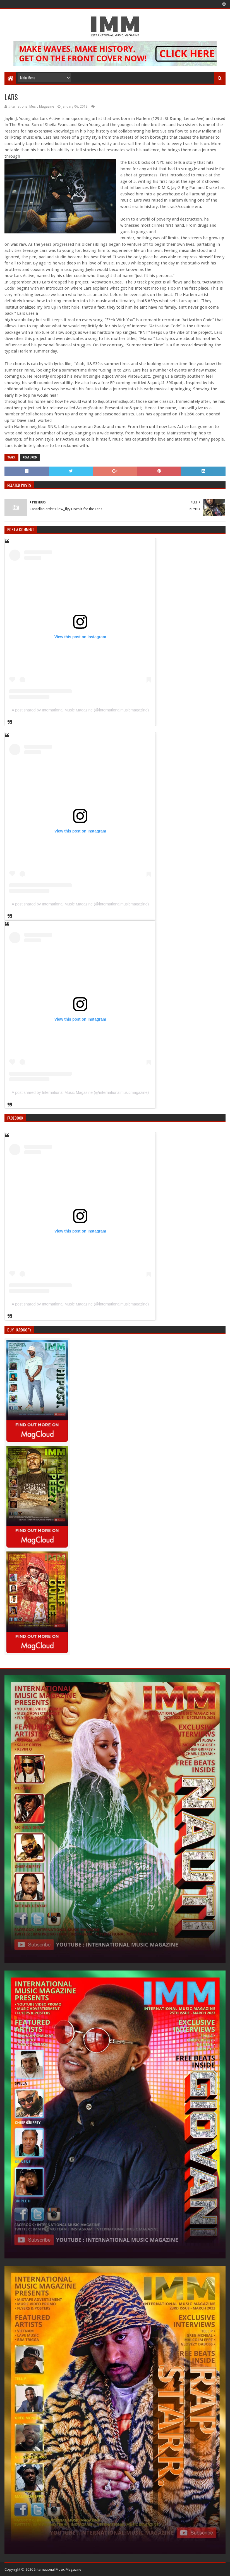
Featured (30, 457)
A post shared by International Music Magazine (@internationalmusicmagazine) (80, 710)
